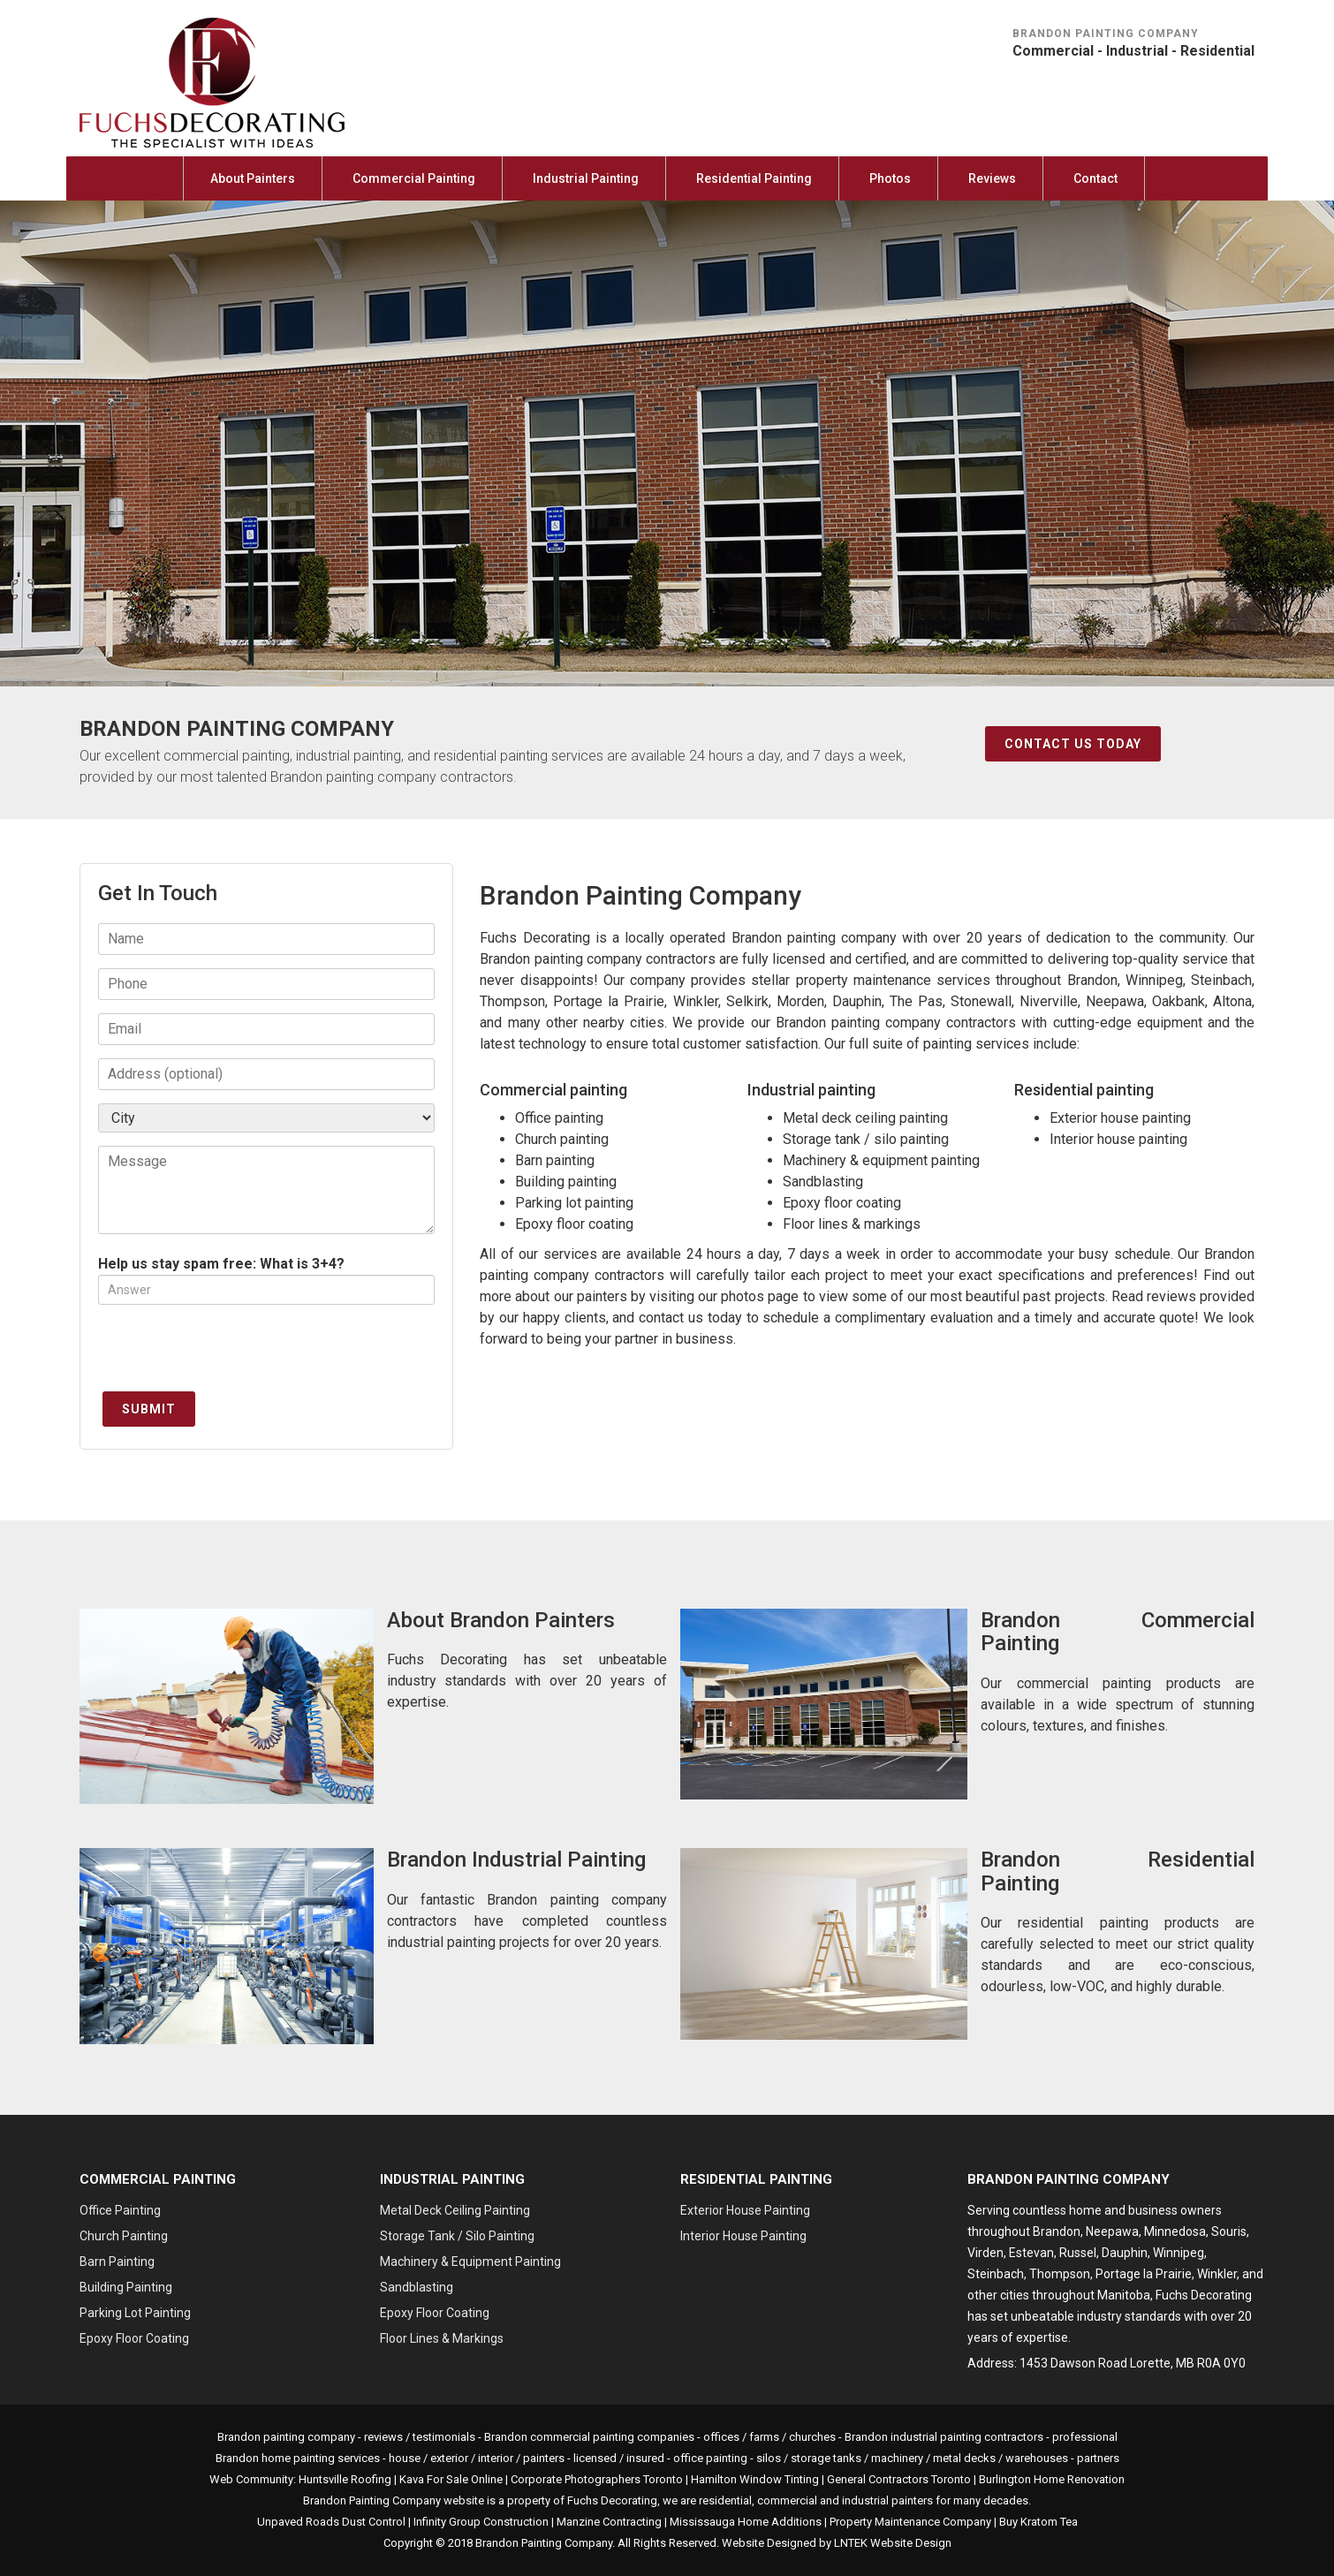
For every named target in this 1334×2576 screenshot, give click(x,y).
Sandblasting (416, 2287)
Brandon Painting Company (543, 2542)
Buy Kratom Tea (1038, 2521)
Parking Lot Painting (135, 2313)
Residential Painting (754, 178)
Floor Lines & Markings (442, 2338)
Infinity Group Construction (481, 2521)
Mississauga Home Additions (746, 2521)
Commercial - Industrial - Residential (1133, 50)
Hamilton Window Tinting (755, 2479)
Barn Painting (117, 2261)
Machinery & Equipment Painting (470, 2261)
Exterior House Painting (745, 2210)
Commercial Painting (413, 178)
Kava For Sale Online (451, 2479)
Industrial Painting (586, 178)
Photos (890, 178)
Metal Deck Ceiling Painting (455, 2210)
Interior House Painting (743, 2236)
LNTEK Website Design (892, 2542)
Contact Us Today (1072, 744)
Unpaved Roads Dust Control (331, 2521)
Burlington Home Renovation (1052, 2479)
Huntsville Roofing (345, 2479)
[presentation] (232, 1352)
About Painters (252, 178)
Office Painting (120, 2210)
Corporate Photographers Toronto (597, 2479)
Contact (1095, 178)
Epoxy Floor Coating (134, 2338)
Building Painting (126, 2287)
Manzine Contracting (609, 2521)
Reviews (992, 178)
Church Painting (124, 2236)
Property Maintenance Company (910, 2521)
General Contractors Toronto (899, 2479)
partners (1098, 2458)
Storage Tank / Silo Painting (457, 2236)
